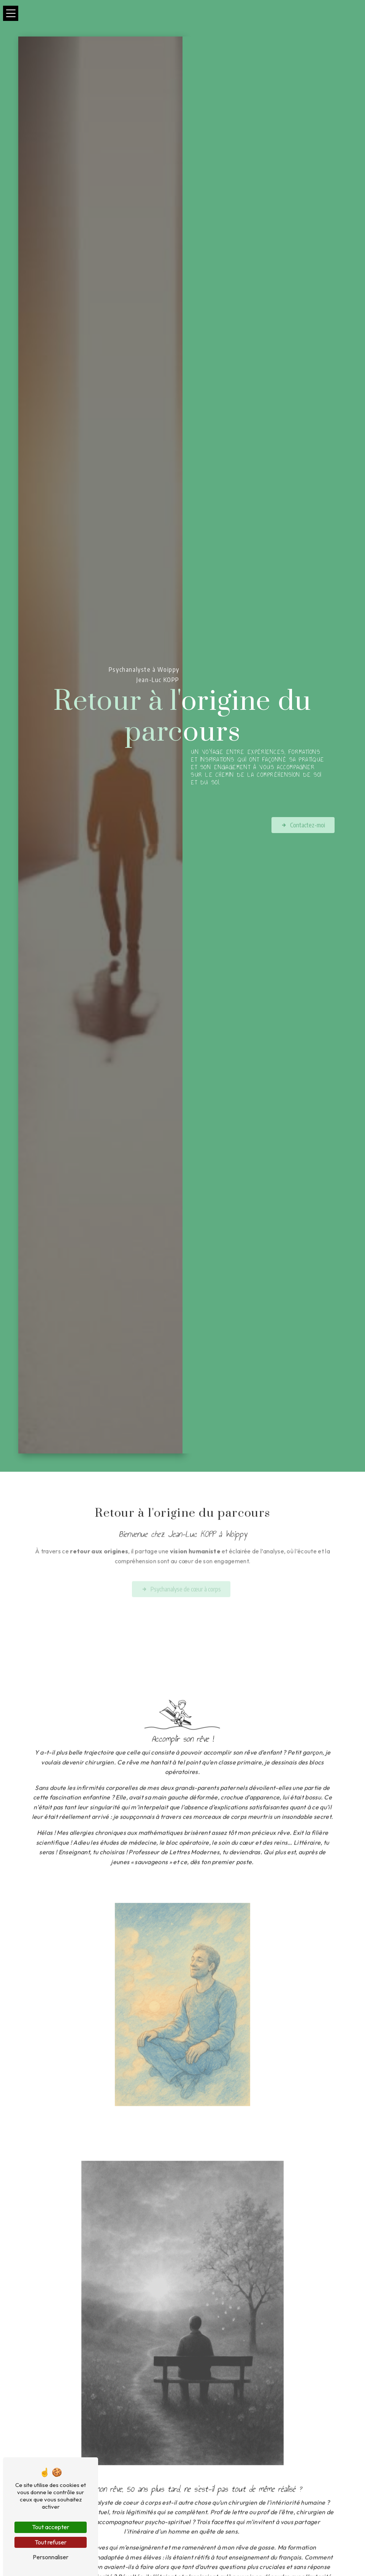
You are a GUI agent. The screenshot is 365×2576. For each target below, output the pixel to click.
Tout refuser (51, 2542)
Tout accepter (50, 2527)
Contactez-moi (303, 825)
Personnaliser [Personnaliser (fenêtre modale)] (50, 2557)
